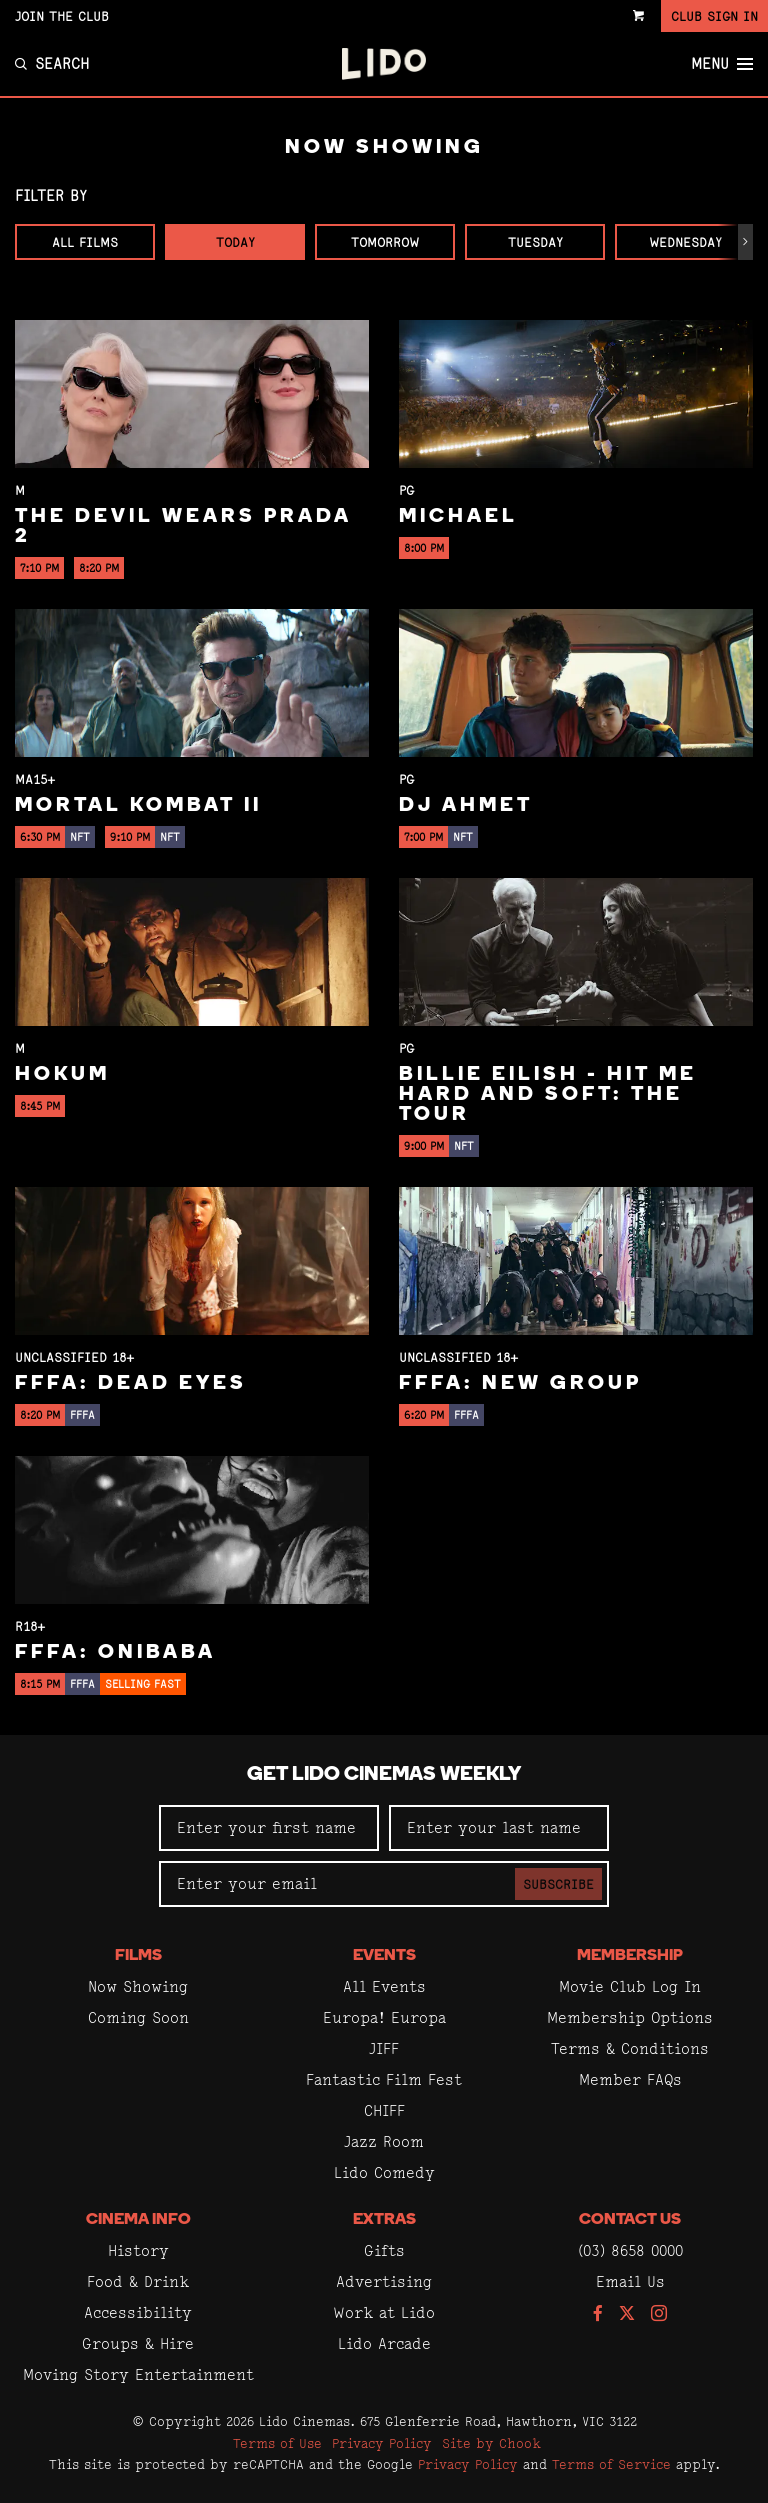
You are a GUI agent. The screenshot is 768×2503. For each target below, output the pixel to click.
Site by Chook (491, 2443)
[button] (745, 242)
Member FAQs (630, 2079)
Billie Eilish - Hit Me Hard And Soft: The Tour (548, 1095)
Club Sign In (714, 16)
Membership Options (630, 2017)
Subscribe (558, 1884)
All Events (384, 1986)
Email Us (630, 2281)
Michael (458, 517)
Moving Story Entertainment (138, 2374)
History (138, 2250)
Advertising (384, 2281)
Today (235, 242)
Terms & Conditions (630, 2048)
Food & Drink (138, 2281)
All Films (85, 242)
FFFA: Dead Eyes (131, 1384)
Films (138, 1956)
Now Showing (138, 1986)
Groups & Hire (138, 2343)
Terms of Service (611, 2464)
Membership (630, 1956)
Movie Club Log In (630, 1986)
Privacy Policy (382, 2443)
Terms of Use (277, 2443)
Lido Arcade (384, 2343)
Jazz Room (384, 2141)
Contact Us (630, 2220)
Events (384, 1956)
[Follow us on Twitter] (627, 2314)
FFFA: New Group (520, 1384)
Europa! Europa (384, 2017)
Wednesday (685, 242)
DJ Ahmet (466, 806)
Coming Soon (138, 2017)
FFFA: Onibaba (115, 1653)
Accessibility (138, 2312)
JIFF (384, 2048)
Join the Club (62, 16)
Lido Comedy (384, 2172)
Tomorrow (385, 242)
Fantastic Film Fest (384, 2079)
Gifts (384, 2250)
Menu (722, 64)
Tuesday (535, 242)
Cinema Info (138, 2220)
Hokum (62, 1075)
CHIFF (384, 2110)
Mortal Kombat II (138, 806)
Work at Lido (384, 2312)
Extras (384, 2220)
